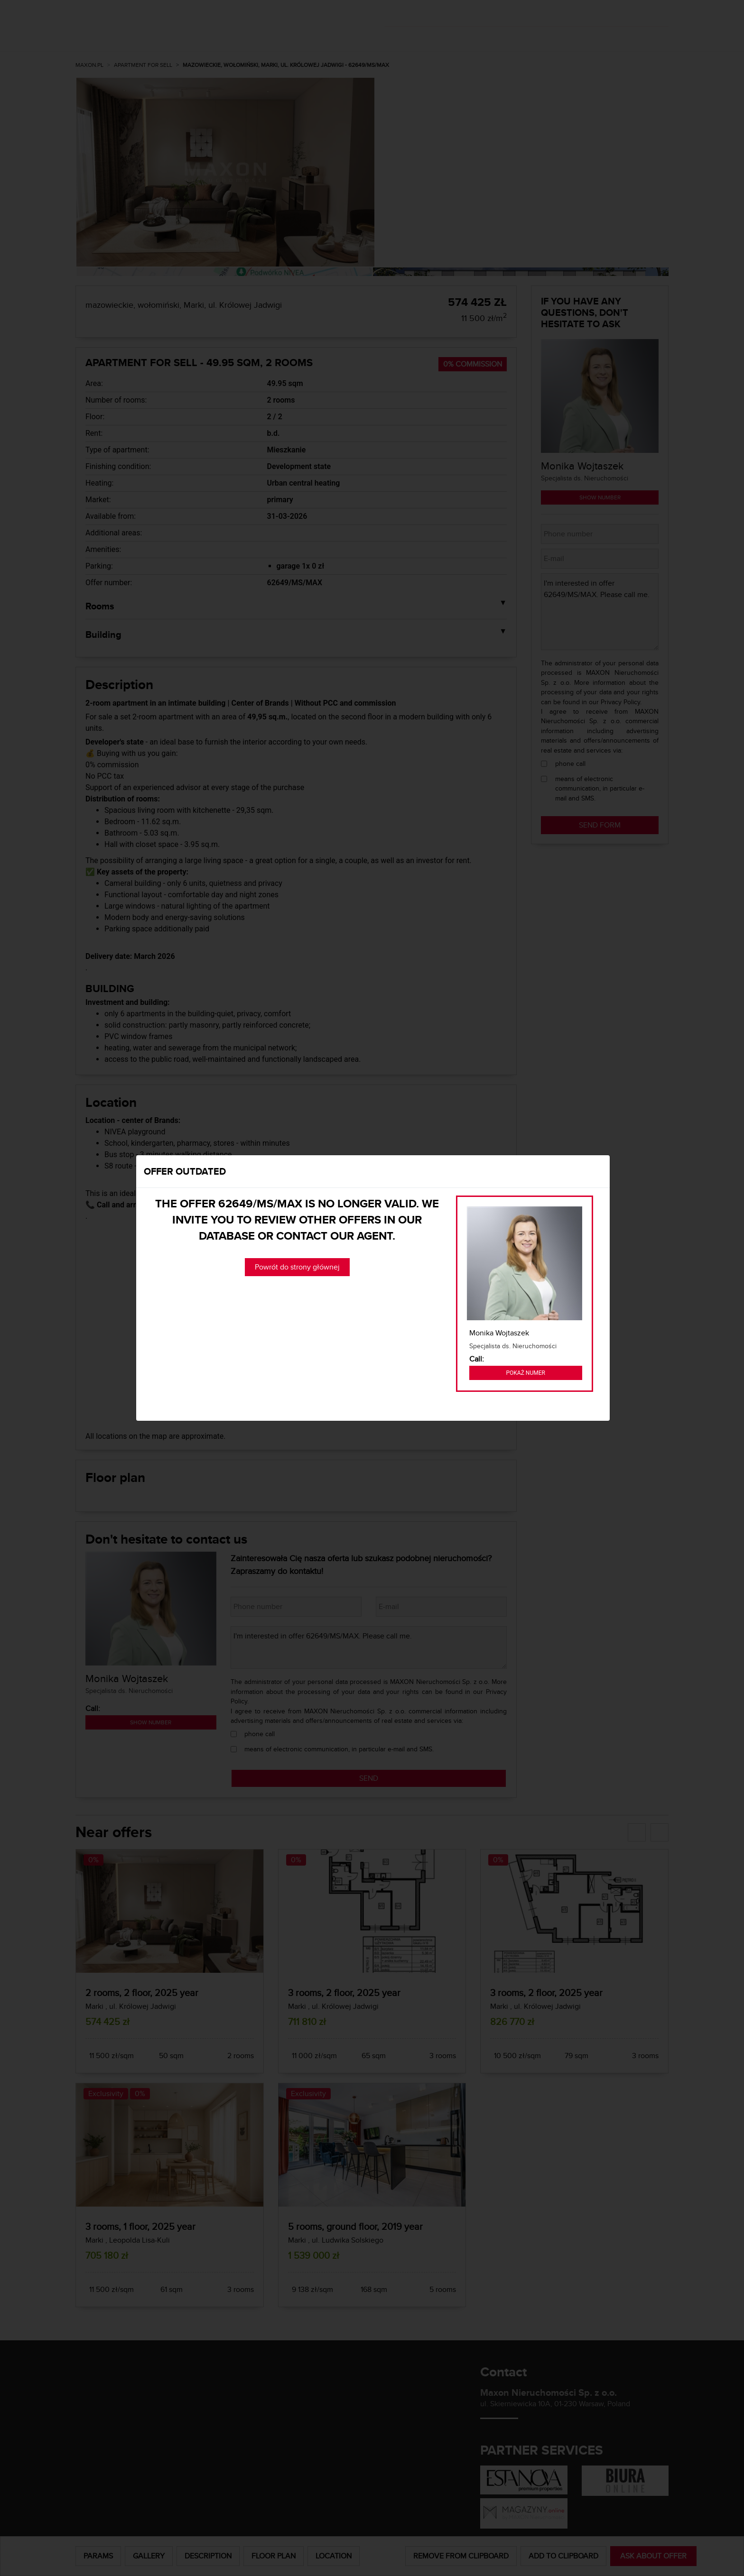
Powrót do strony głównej (297, 1266)
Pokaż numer (525, 1373)
